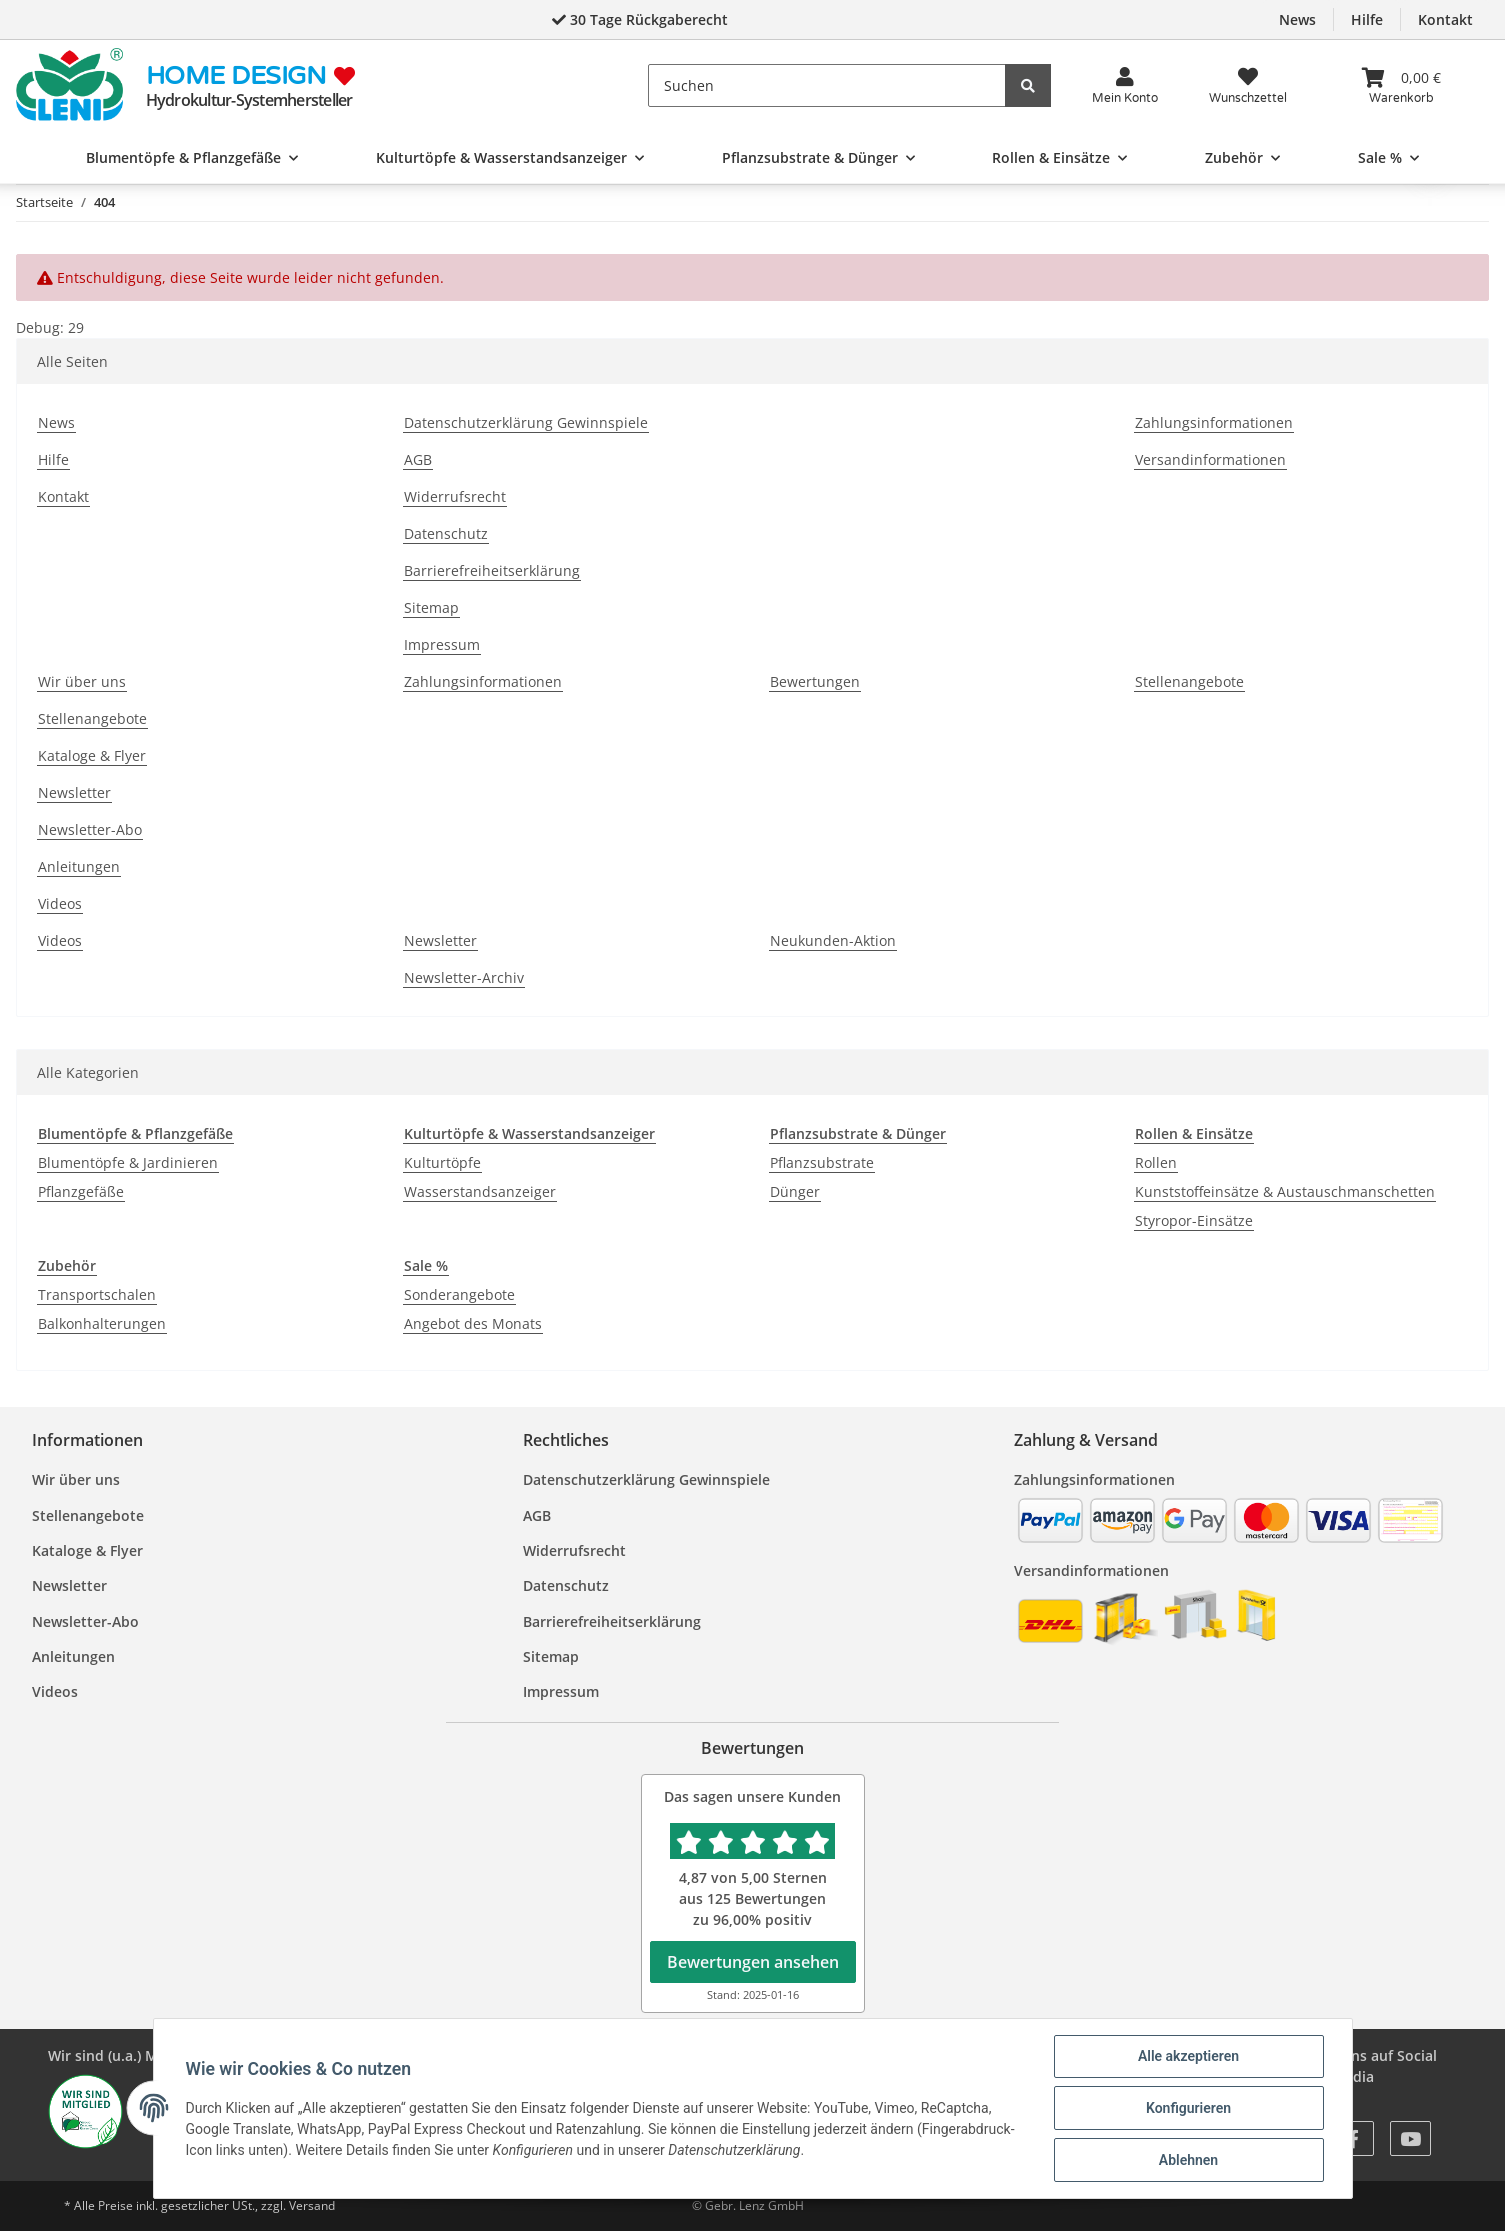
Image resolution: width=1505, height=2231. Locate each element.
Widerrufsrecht (455, 496)
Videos (60, 903)
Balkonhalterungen (102, 1323)
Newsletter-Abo (90, 829)
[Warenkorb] (1401, 85)
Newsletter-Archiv (464, 977)
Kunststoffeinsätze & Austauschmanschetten (1285, 1191)
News (1297, 19)
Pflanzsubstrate (822, 1162)
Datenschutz (446, 533)
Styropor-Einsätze (1194, 1220)
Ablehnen (1188, 2160)
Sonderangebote (459, 1294)
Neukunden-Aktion (833, 940)
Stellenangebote (92, 718)
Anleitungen (79, 866)
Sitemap (431, 607)
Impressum (442, 644)
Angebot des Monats (473, 1323)
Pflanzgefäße (81, 1191)
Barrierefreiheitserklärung (492, 570)
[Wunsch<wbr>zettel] (1248, 85)
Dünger (795, 1191)
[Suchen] (827, 85)
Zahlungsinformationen (1214, 422)
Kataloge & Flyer (92, 755)
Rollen (1156, 1162)
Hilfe (1367, 19)
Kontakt (1445, 19)
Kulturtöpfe (442, 1162)
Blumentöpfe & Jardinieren (128, 1162)
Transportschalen (97, 1294)
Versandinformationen (1210, 459)
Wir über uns (82, 681)
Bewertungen (815, 681)
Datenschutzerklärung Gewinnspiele (526, 422)
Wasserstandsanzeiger (480, 1191)
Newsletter (74, 792)
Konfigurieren (1188, 2108)
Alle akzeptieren (1188, 2056)
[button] (1125, 85)
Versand (312, 2205)
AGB (418, 459)
